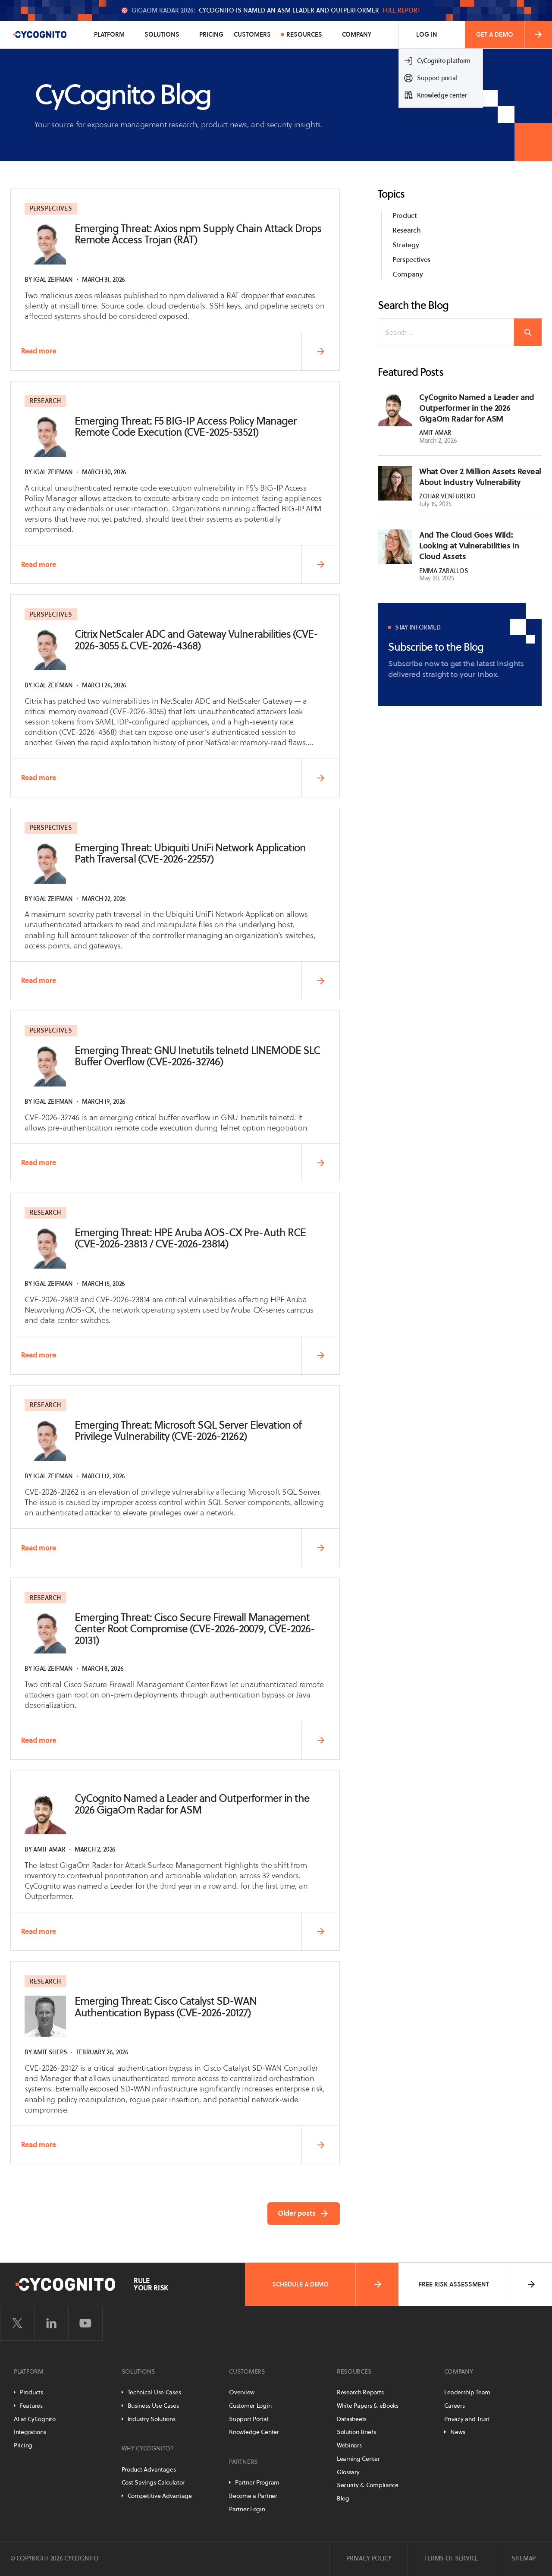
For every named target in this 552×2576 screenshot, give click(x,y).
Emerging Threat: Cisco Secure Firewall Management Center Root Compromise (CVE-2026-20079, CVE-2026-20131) (195, 1628)
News (457, 2432)
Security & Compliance (367, 2485)
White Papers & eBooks (367, 2405)
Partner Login (247, 2509)
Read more (180, 351)
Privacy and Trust (466, 2419)
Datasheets (352, 2419)
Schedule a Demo (327, 2284)
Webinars (349, 2445)
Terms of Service (451, 2558)
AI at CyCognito (35, 2419)
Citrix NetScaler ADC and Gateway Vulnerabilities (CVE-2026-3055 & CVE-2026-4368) (196, 639)
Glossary (348, 2472)
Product (404, 215)
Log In (426, 34)
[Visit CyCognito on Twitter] (17, 2323)
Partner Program (257, 2482)
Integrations (30, 2432)
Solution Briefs (356, 2432)
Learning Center (358, 2458)
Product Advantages (149, 2469)
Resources (304, 34)
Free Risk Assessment (478, 2284)
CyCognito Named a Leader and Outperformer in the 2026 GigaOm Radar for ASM (192, 1804)
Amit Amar (49, 1849)
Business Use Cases (153, 2405)
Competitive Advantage (160, 2495)
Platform (109, 34)
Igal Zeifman (53, 279)
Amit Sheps (50, 2052)
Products (31, 2392)
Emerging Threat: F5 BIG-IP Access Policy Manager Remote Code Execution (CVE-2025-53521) (186, 426)
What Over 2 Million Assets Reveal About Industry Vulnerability (480, 477)
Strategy (405, 244)
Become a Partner (253, 2495)
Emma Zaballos (443, 571)
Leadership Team (467, 2392)
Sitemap (523, 2558)
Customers (252, 34)
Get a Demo (509, 34)
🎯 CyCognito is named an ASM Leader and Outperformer (270, 10)
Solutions (161, 34)
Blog (343, 2498)
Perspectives (51, 208)
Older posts (297, 2213)
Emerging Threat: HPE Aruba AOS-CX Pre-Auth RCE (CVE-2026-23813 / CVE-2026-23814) (190, 1238)
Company (356, 34)
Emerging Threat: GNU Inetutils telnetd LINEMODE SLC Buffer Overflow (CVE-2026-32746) (197, 1056)
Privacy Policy (368, 2558)
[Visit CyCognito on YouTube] (85, 2323)
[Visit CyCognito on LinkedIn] (51, 2323)
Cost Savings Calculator (153, 2482)
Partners (243, 2462)
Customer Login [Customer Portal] (250, 2405)
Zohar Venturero (447, 496)
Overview (241, 2392)
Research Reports (360, 2392)
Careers (454, 2405)
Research (45, 401)
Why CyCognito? (148, 2448)
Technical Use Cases (154, 2392)
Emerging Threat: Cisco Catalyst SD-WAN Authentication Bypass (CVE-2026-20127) (166, 2006)
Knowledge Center (254, 2432)
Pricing (211, 34)
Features (31, 2405)
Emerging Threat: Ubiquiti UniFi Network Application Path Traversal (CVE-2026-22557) (190, 853)
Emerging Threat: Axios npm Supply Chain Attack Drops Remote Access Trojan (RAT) (198, 234)
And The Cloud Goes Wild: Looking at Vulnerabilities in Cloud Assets (469, 545)
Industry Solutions (152, 2419)
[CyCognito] (40, 34)
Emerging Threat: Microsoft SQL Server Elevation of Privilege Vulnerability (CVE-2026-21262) (188, 1430)
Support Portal (248, 2419)
